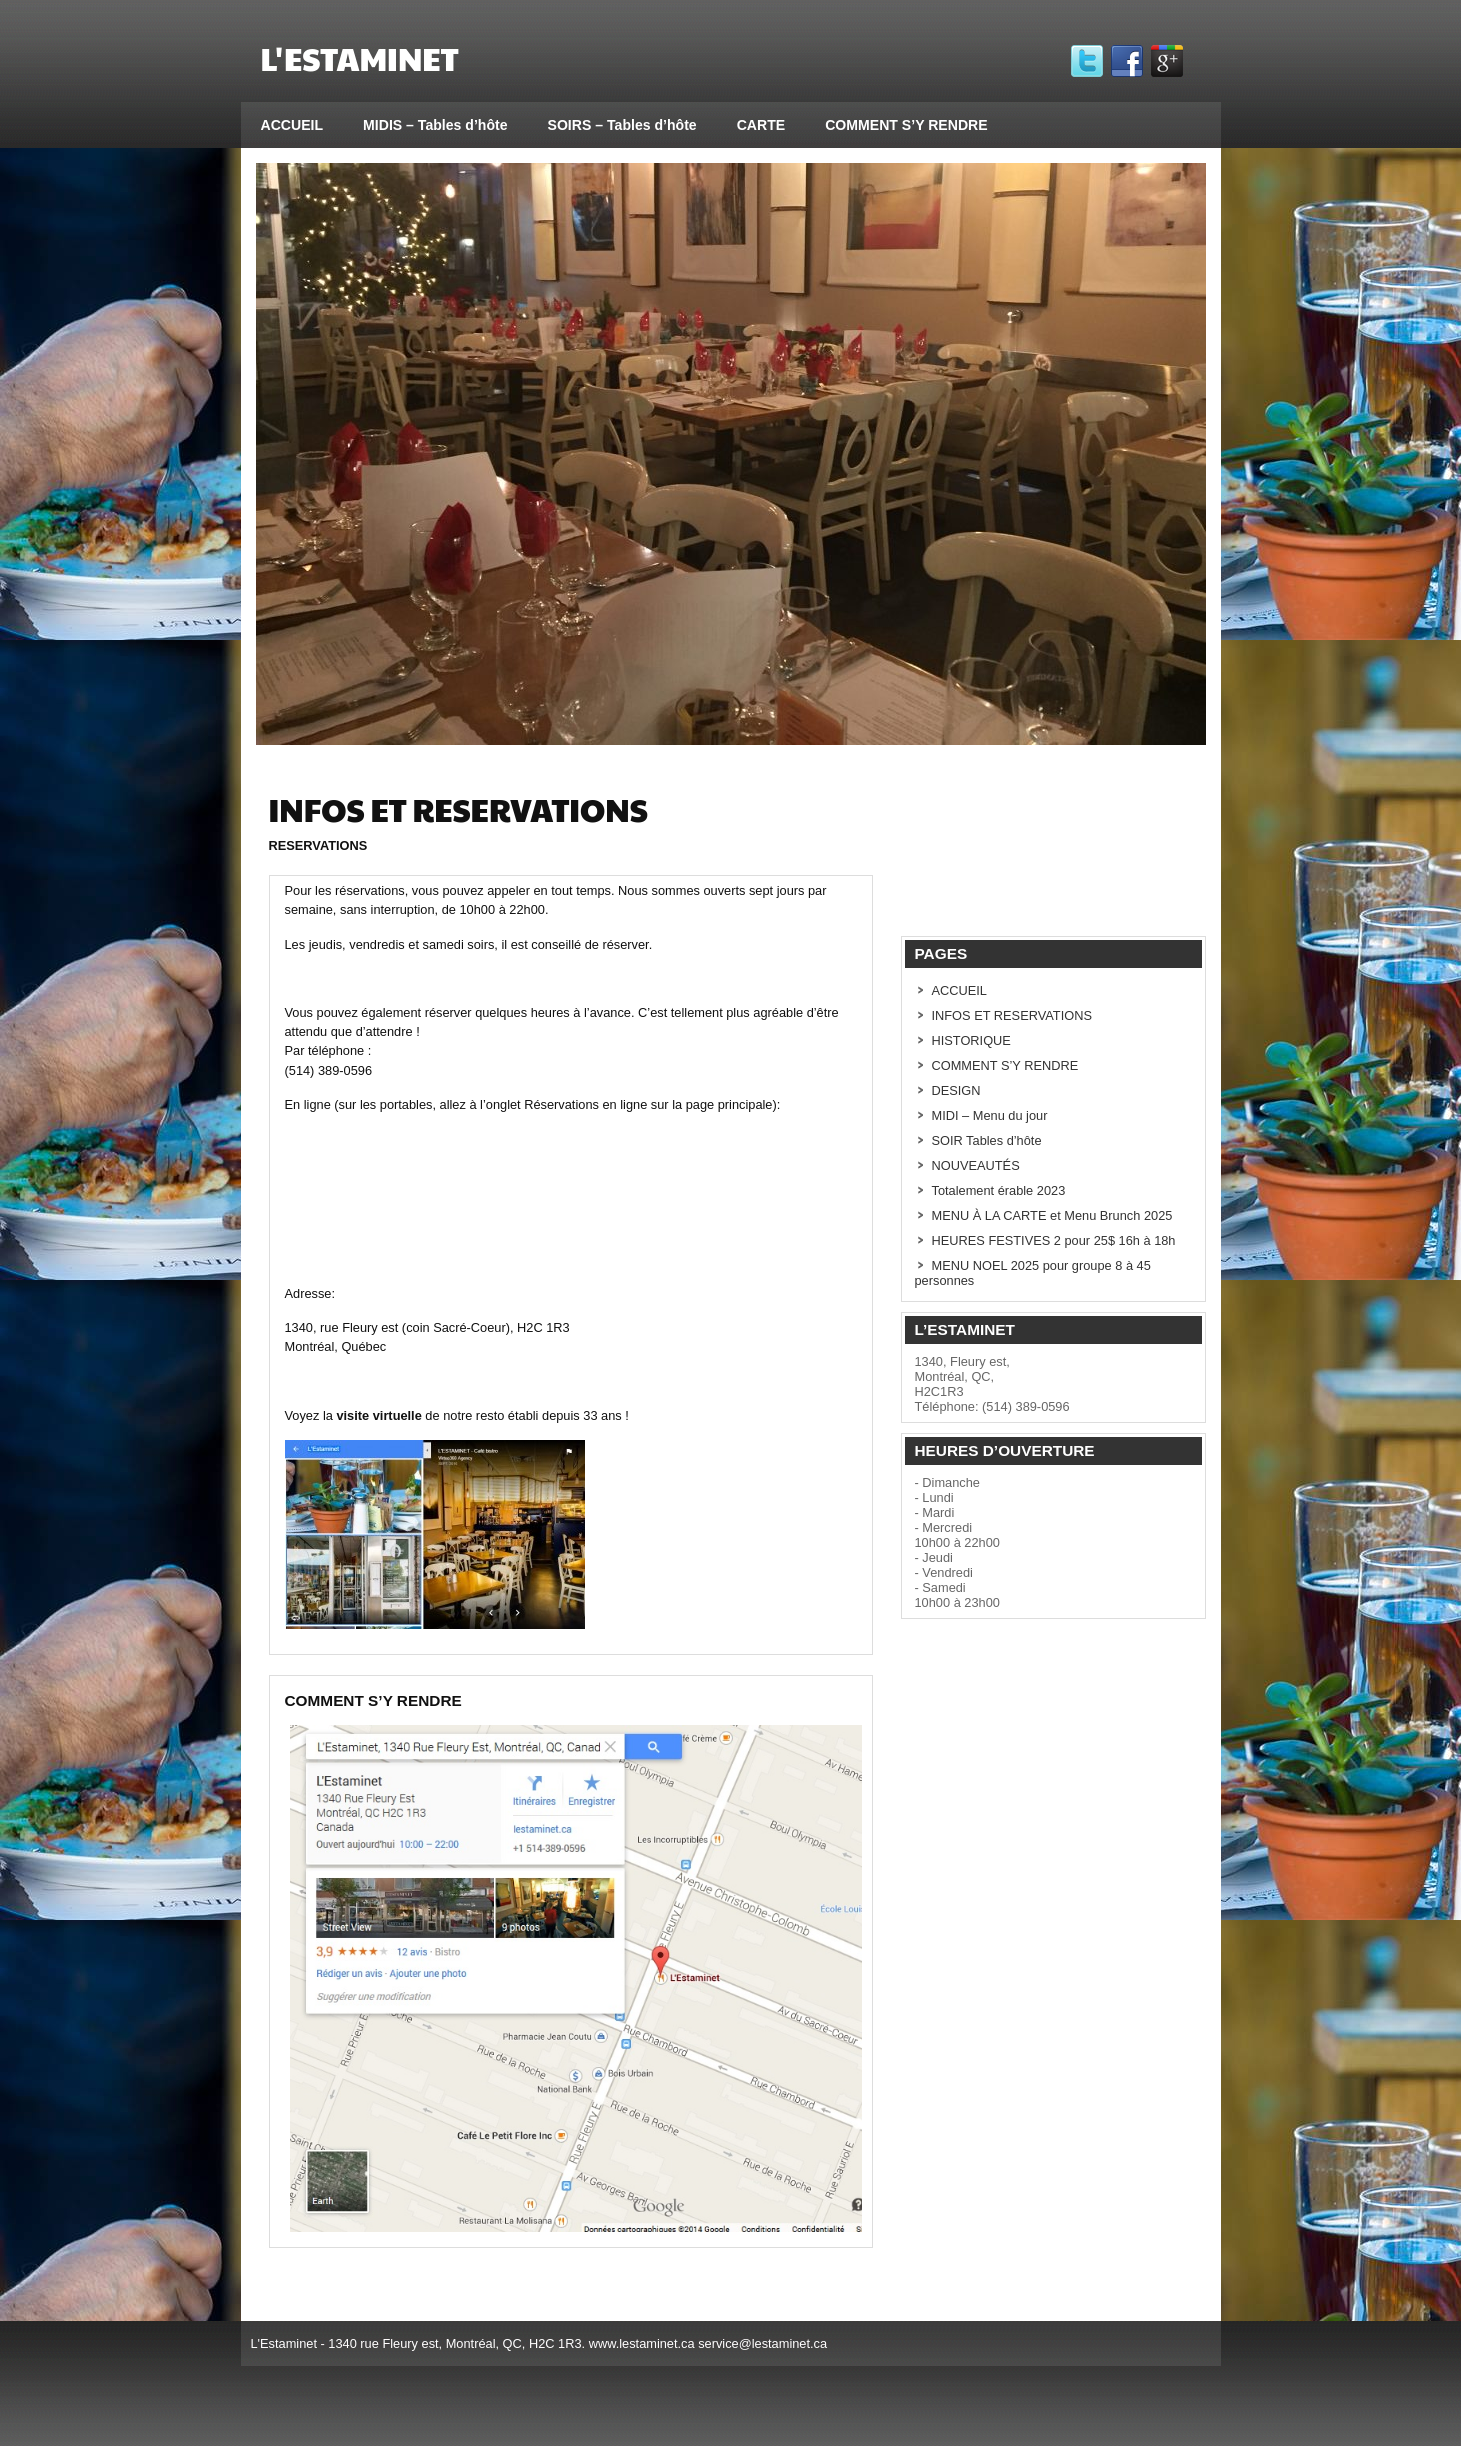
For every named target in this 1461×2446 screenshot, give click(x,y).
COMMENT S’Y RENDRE (906, 125)
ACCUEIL (292, 125)
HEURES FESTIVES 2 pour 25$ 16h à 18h (1054, 1240)
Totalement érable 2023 (999, 1190)
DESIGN (956, 1090)
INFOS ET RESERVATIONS (1012, 1015)
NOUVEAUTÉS (976, 1165)
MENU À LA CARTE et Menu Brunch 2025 (1052, 1215)
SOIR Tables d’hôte (987, 1140)
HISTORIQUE (971, 1040)
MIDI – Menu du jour (990, 1115)
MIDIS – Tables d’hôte (435, 125)
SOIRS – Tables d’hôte (622, 125)
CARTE (761, 125)
